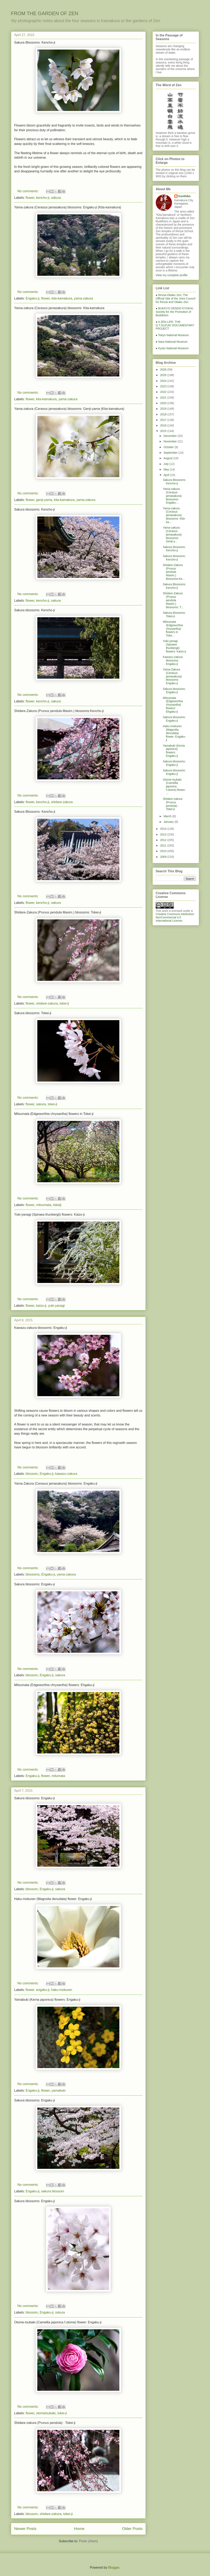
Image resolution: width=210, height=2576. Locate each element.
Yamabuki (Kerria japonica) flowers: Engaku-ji (47, 1999)
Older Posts (132, 2528)
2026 (163, 369)
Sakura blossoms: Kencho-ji (34, 509)
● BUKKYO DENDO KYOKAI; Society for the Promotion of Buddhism (175, 312)
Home (79, 2528)
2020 (163, 403)
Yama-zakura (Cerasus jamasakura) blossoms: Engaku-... (172, 495)
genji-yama (44, 500)
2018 (163, 414)
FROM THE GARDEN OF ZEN (44, 13)
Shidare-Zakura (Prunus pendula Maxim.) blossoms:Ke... (174, 571)
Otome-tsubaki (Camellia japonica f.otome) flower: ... (174, 786)
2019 (163, 408)
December (170, 435)
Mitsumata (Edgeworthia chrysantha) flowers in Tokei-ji (54, 1114)
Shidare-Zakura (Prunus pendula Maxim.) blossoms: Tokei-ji (57, 912)
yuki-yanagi (56, 1305)
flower (30, 197)
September (170, 452)
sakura (56, 197)
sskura (60, 2312)
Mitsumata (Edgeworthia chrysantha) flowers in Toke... (173, 628)
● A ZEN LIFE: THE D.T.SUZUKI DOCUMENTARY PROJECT (175, 325)
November (170, 441)
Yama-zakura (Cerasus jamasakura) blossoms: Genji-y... (172, 534)
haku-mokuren (61, 1990)
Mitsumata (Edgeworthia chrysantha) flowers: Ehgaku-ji (54, 1685)
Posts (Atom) (88, 2541)
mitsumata (43, 1205)
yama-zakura (83, 298)
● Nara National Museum (172, 341)
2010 (163, 851)
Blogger (113, 2567)
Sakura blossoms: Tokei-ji (32, 1013)
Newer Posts (25, 2528)
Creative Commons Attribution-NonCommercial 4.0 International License (175, 917)
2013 (163, 834)
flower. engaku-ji (37, 1990)
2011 (163, 845)
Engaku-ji (32, 298)
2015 (163, 431)
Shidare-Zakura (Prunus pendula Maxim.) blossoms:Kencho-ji (59, 711)
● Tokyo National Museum (172, 335)
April (166, 475)
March (167, 816)
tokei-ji (64, 1003)
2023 (163, 386)
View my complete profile (171, 275)
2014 (163, 828)
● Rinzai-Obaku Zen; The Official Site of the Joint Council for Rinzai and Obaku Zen (175, 298)
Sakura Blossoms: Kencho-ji (34, 42)
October (169, 447)
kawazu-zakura (66, 1473)
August (168, 458)
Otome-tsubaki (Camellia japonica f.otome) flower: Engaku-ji (58, 2322)
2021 (163, 397)
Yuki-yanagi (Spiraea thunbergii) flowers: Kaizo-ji (49, 1214)
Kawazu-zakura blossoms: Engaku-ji (40, 1327)
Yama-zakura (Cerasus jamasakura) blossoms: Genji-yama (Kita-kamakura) (69, 408)
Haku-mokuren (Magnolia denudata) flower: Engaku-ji (53, 1899)
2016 (163, 425)
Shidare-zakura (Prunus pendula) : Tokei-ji (44, 2423)
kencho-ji (42, 197)
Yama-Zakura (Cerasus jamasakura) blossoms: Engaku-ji (55, 1483)
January (169, 821)
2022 (163, 391)
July (166, 464)
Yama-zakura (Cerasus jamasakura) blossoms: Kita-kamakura (59, 308)
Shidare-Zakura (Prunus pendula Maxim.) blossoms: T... (173, 600)
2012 (163, 840)
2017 (163, 420)
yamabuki (58, 2090)
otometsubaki (46, 2413)
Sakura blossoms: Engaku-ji (34, 1584)
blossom (32, 1473)
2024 (163, 380)
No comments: (28, 191)
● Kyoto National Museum (172, 348)
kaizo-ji (41, 1305)
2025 (163, 375)
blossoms (33, 1574)
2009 (163, 856)
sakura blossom (52, 2191)
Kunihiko (184, 196)
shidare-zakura (62, 802)
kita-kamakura (61, 298)
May (166, 469)
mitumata (58, 1776)
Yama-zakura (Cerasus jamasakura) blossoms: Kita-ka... (174, 515)
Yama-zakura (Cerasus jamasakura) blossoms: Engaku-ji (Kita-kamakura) (67, 207)
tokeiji (57, 1205)
